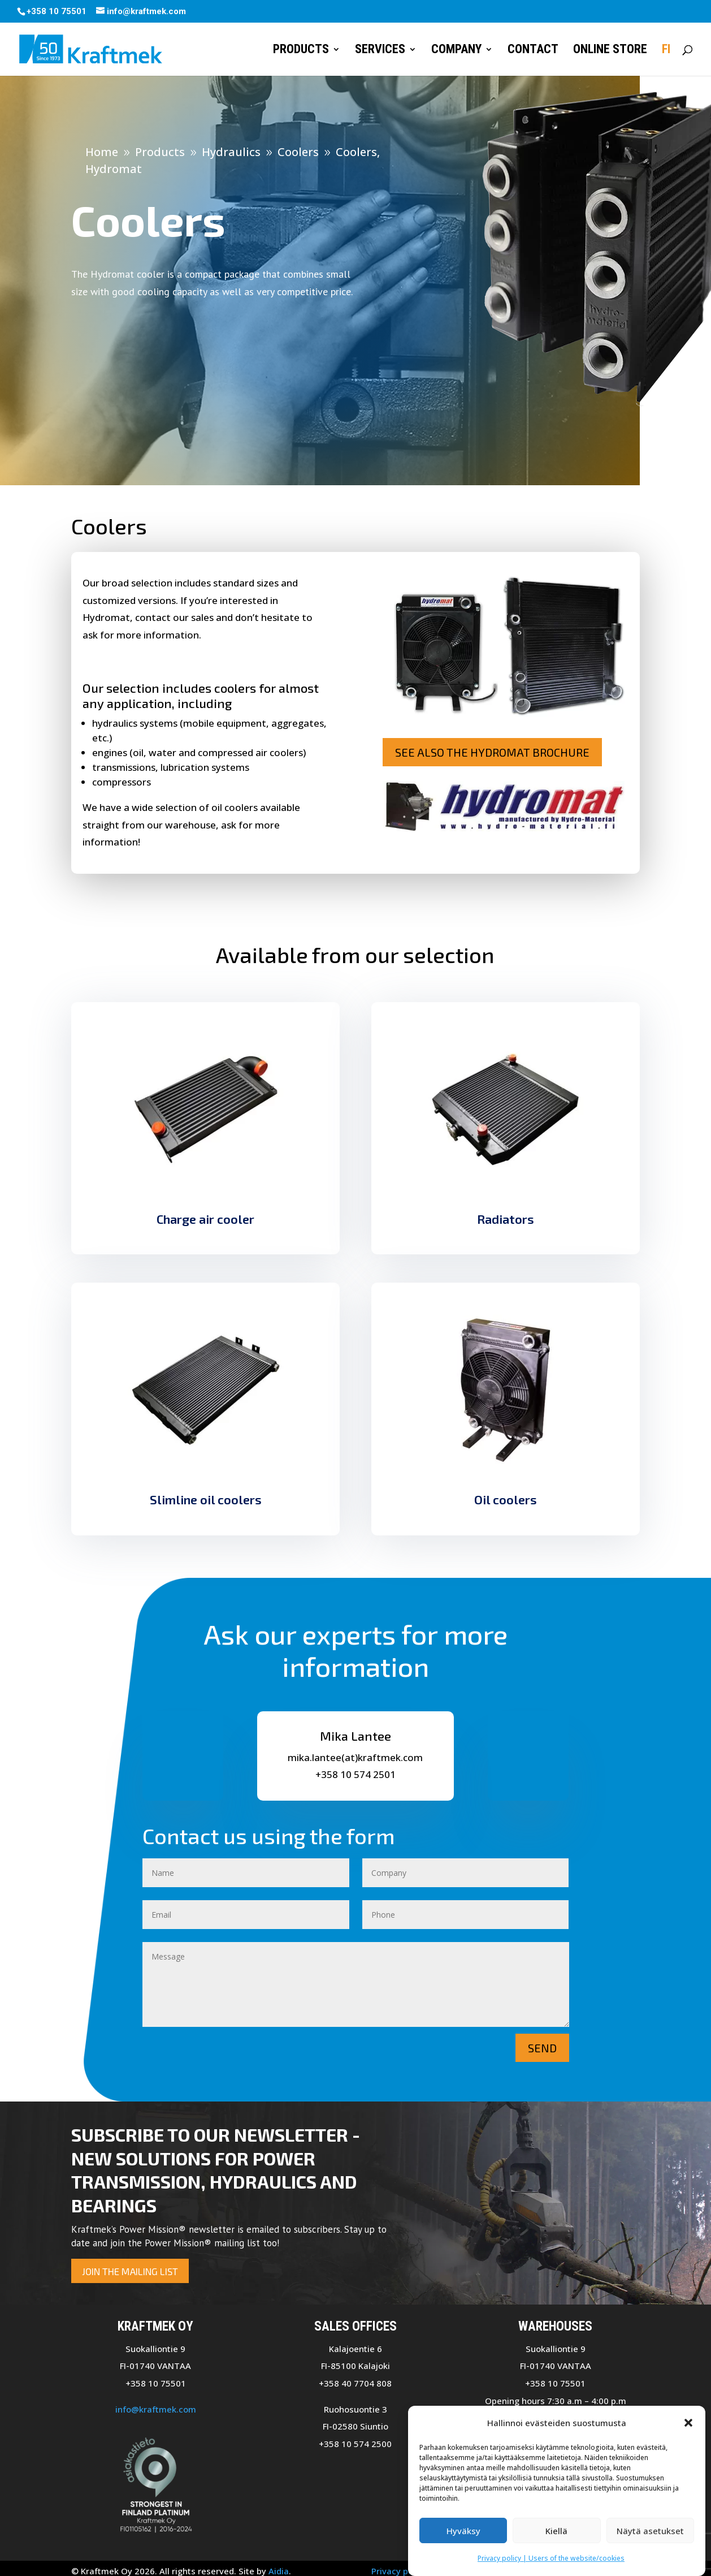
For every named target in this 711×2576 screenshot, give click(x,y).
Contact (533, 50)
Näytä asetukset (650, 2536)
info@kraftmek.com (155, 2409)
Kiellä (556, 2536)
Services (380, 50)
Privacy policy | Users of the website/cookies (551, 2563)
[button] (688, 2427)
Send (542, 2048)
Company (456, 50)
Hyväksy (463, 2536)
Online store (610, 50)
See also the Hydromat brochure (492, 752)
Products (301, 50)
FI (666, 50)
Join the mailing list (130, 2271)
